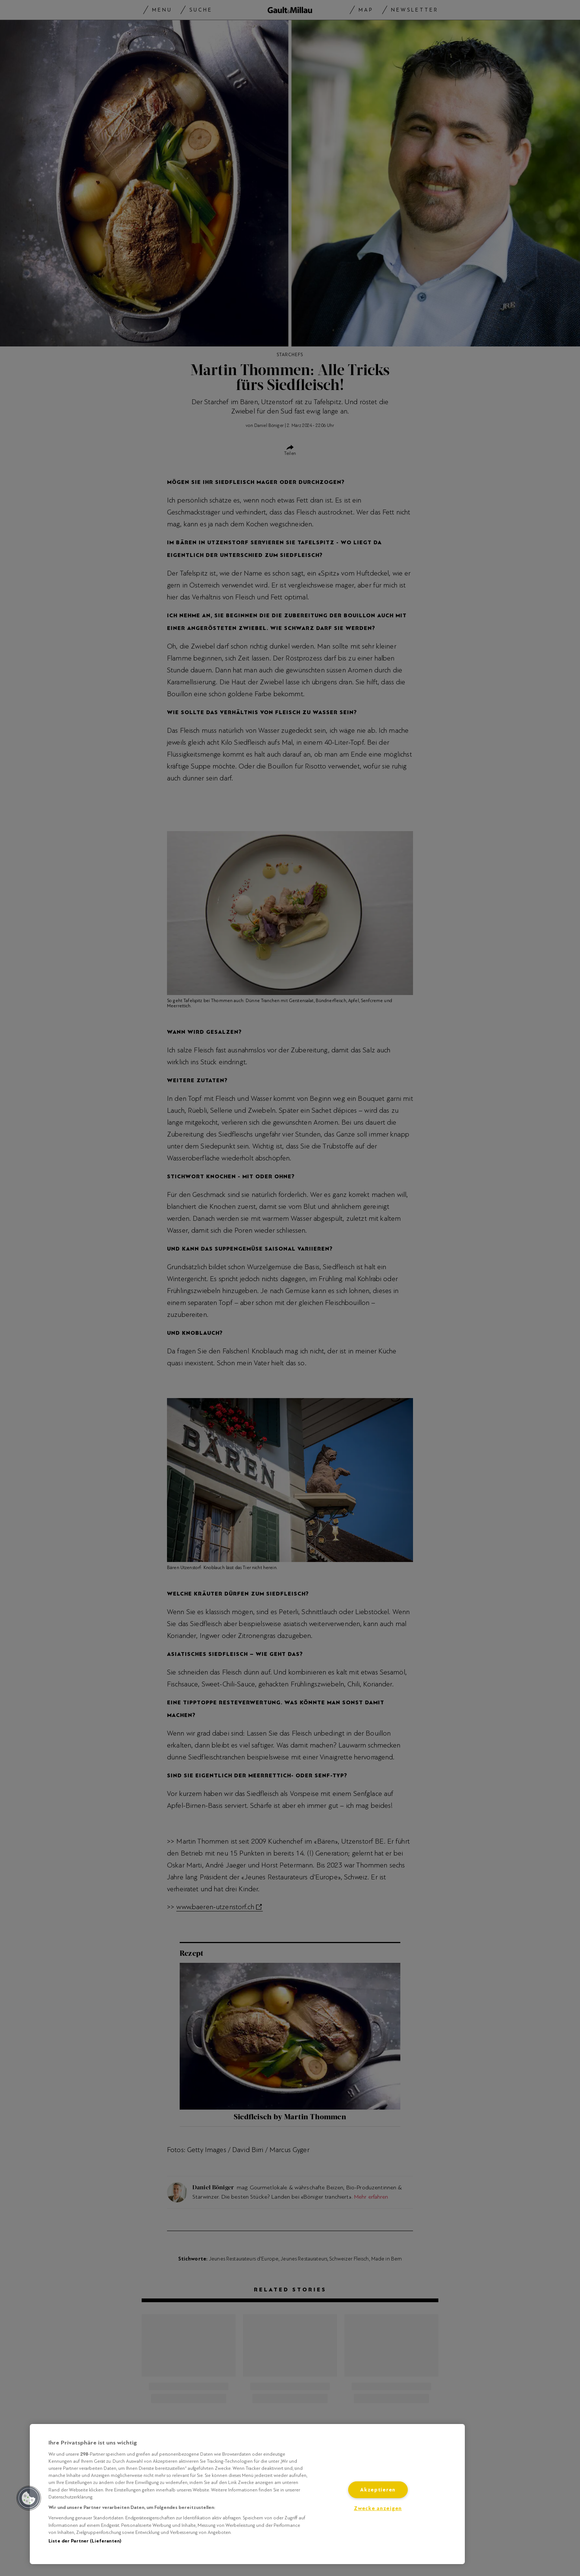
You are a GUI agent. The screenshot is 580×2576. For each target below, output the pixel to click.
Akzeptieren (377, 2490)
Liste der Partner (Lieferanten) (84, 2541)
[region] (247, 2494)
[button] (29, 2498)
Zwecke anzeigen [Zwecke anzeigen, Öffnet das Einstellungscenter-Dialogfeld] (378, 2508)
